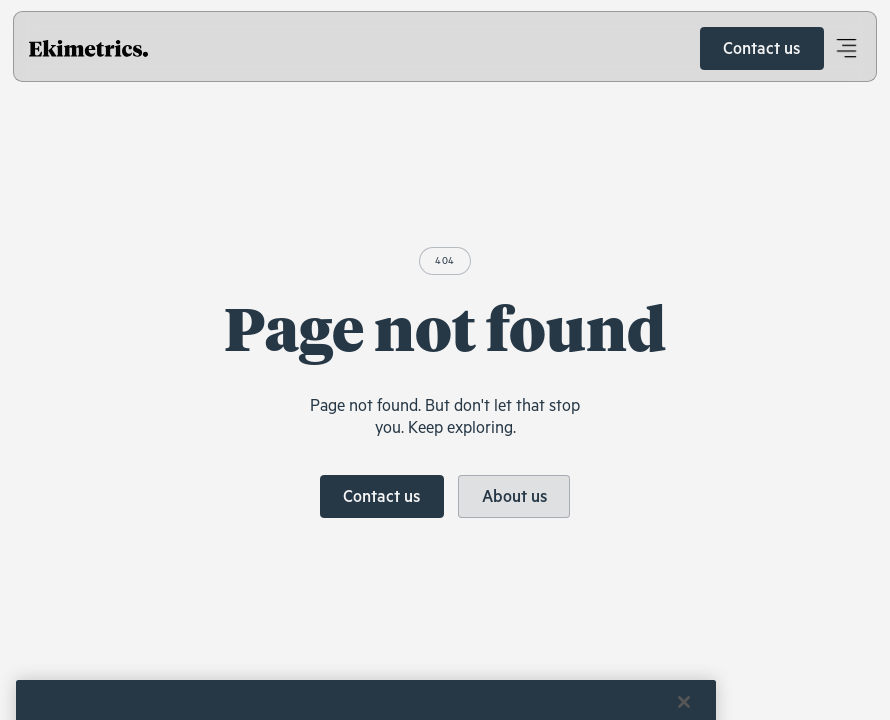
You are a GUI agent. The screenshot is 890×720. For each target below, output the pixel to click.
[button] (846, 49)
